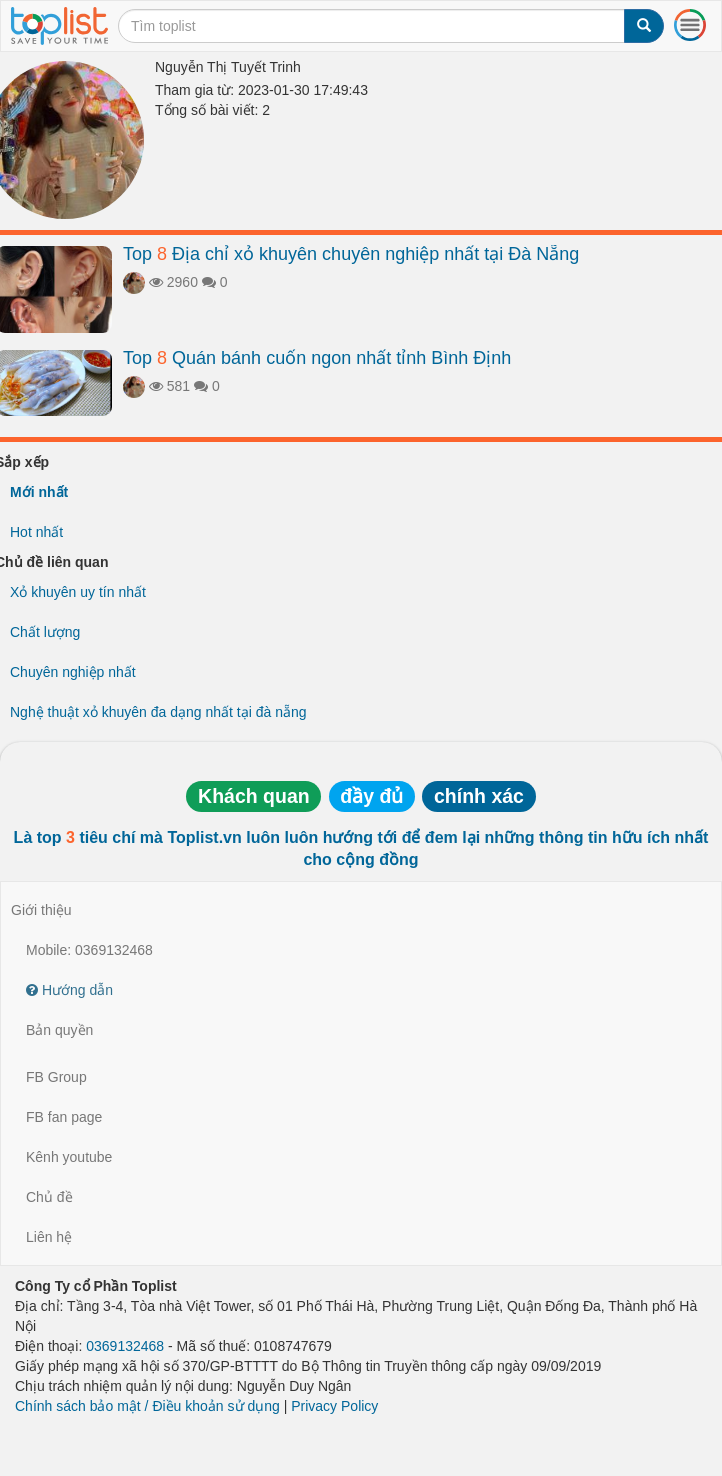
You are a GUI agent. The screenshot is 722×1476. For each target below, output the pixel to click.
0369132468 (125, 1346)
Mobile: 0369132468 (89, 950)
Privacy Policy (334, 1406)
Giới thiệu (41, 910)
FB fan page (64, 1117)
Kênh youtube (69, 1157)
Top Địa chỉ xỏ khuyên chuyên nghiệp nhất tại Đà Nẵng (351, 254)
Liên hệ (49, 1237)
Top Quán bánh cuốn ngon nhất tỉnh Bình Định (317, 358)
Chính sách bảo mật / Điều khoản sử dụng (147, 1406)
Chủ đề (49, 1197)
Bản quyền (59, 1030)
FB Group (56, 1077)
